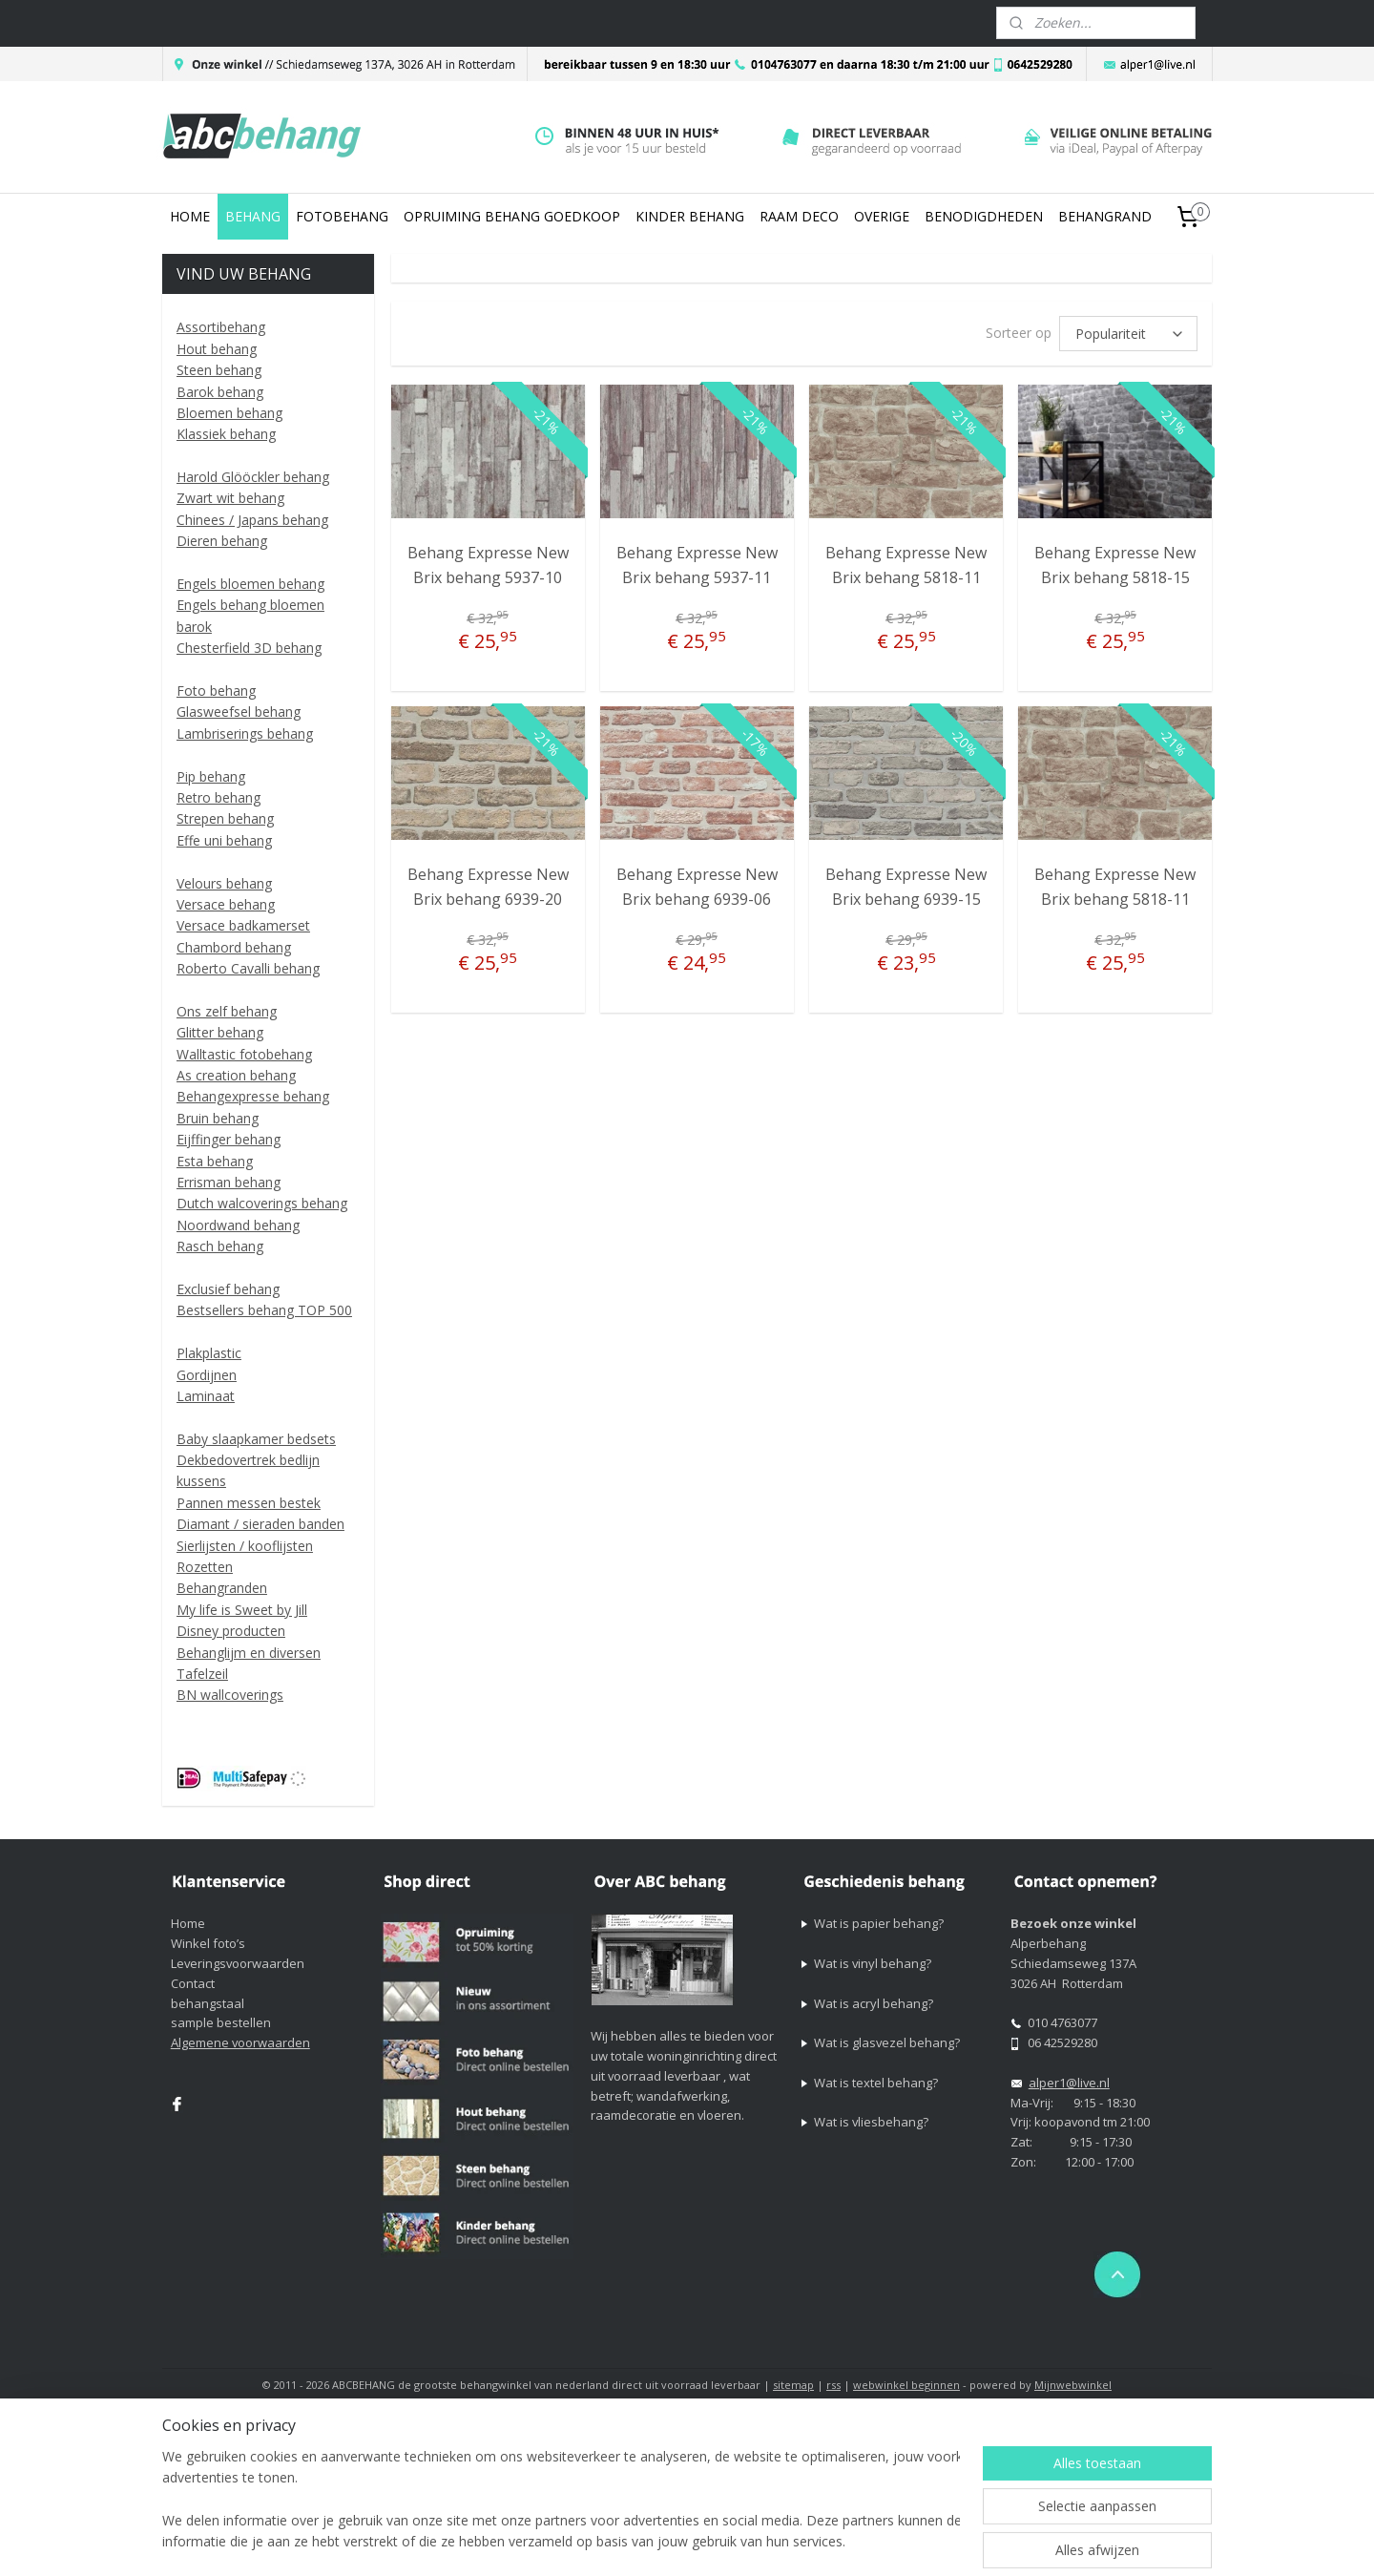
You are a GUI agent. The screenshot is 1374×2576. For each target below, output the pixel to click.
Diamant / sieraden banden (260, 1524)
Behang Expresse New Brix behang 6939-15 (906, 887)
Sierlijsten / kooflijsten (245, 1546)
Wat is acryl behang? (873, 2003)
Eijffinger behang (229, 1139)
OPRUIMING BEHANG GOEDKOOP (512, 216)
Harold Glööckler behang (253, 477)
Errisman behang (229, 1182)
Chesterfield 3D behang (249, 648)
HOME (190, 216)
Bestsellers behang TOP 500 (264, 1310)
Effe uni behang (224, 840)
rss (833, 2384)
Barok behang (220, 392)
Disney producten (231, 1631)
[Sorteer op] (1128, 333)
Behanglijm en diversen (249, 1653)
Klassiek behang (226, 434)
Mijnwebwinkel (1073, 2384)
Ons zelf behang (227, 1011)
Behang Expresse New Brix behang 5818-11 (906, 565)
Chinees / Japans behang (252, 520)
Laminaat (206, 1396)
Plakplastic (209, 1353)
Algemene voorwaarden (240, 2042)
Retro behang (218, 797)
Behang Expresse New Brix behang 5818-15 (1115, 565)
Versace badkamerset (243, 925)
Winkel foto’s (208, 1943)
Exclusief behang (228, 1289)
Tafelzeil (202, 1674)
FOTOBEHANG (342, 216)
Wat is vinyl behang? (872, 1963)
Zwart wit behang (230, 498)
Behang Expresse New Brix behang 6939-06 (697, 887)
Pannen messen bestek (249, 1503)
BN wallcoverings (230, 1695)
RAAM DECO (799, 216)
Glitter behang (220, 1032)
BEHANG (253, 216)
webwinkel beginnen (906, 2384)
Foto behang (216, 690)
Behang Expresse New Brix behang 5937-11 (697, 565)
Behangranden (222, 1588)
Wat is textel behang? (876, 2082)
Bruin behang (218, 1118)
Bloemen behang (229, 413)
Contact (193, 1983)
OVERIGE (881, 216)
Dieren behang (222, 541)
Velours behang (224, 883)
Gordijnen (207, 1375)
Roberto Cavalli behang (248, 968)
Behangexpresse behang (253, 1096)
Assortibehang (221, 327)
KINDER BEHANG (689, 216)
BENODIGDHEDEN (984, 216)
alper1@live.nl (1069, 2082)
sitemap (793, 2384)
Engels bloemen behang (250, 584)
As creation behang (236, 1075)
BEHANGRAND (1105, 216)
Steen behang (219, 370)
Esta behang (215, 1161)
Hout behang (217, 349)
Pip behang (211, 776)
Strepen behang (225, 818)
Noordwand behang (238, 1225)
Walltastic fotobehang (244, 1054)
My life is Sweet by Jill (242, 1610)
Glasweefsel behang (239, 711)
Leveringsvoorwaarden (237, 1963)
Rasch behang (220, 1246)
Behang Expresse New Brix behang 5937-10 (487, 565)
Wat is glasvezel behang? (887, 2042)
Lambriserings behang (245, 733)
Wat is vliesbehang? (871, 2121)
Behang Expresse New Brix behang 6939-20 (487, 887)
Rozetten (205, 1567)
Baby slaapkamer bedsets (256, 1439)
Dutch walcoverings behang (262, 1203)
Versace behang (226, 904)
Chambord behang (234, 947)
